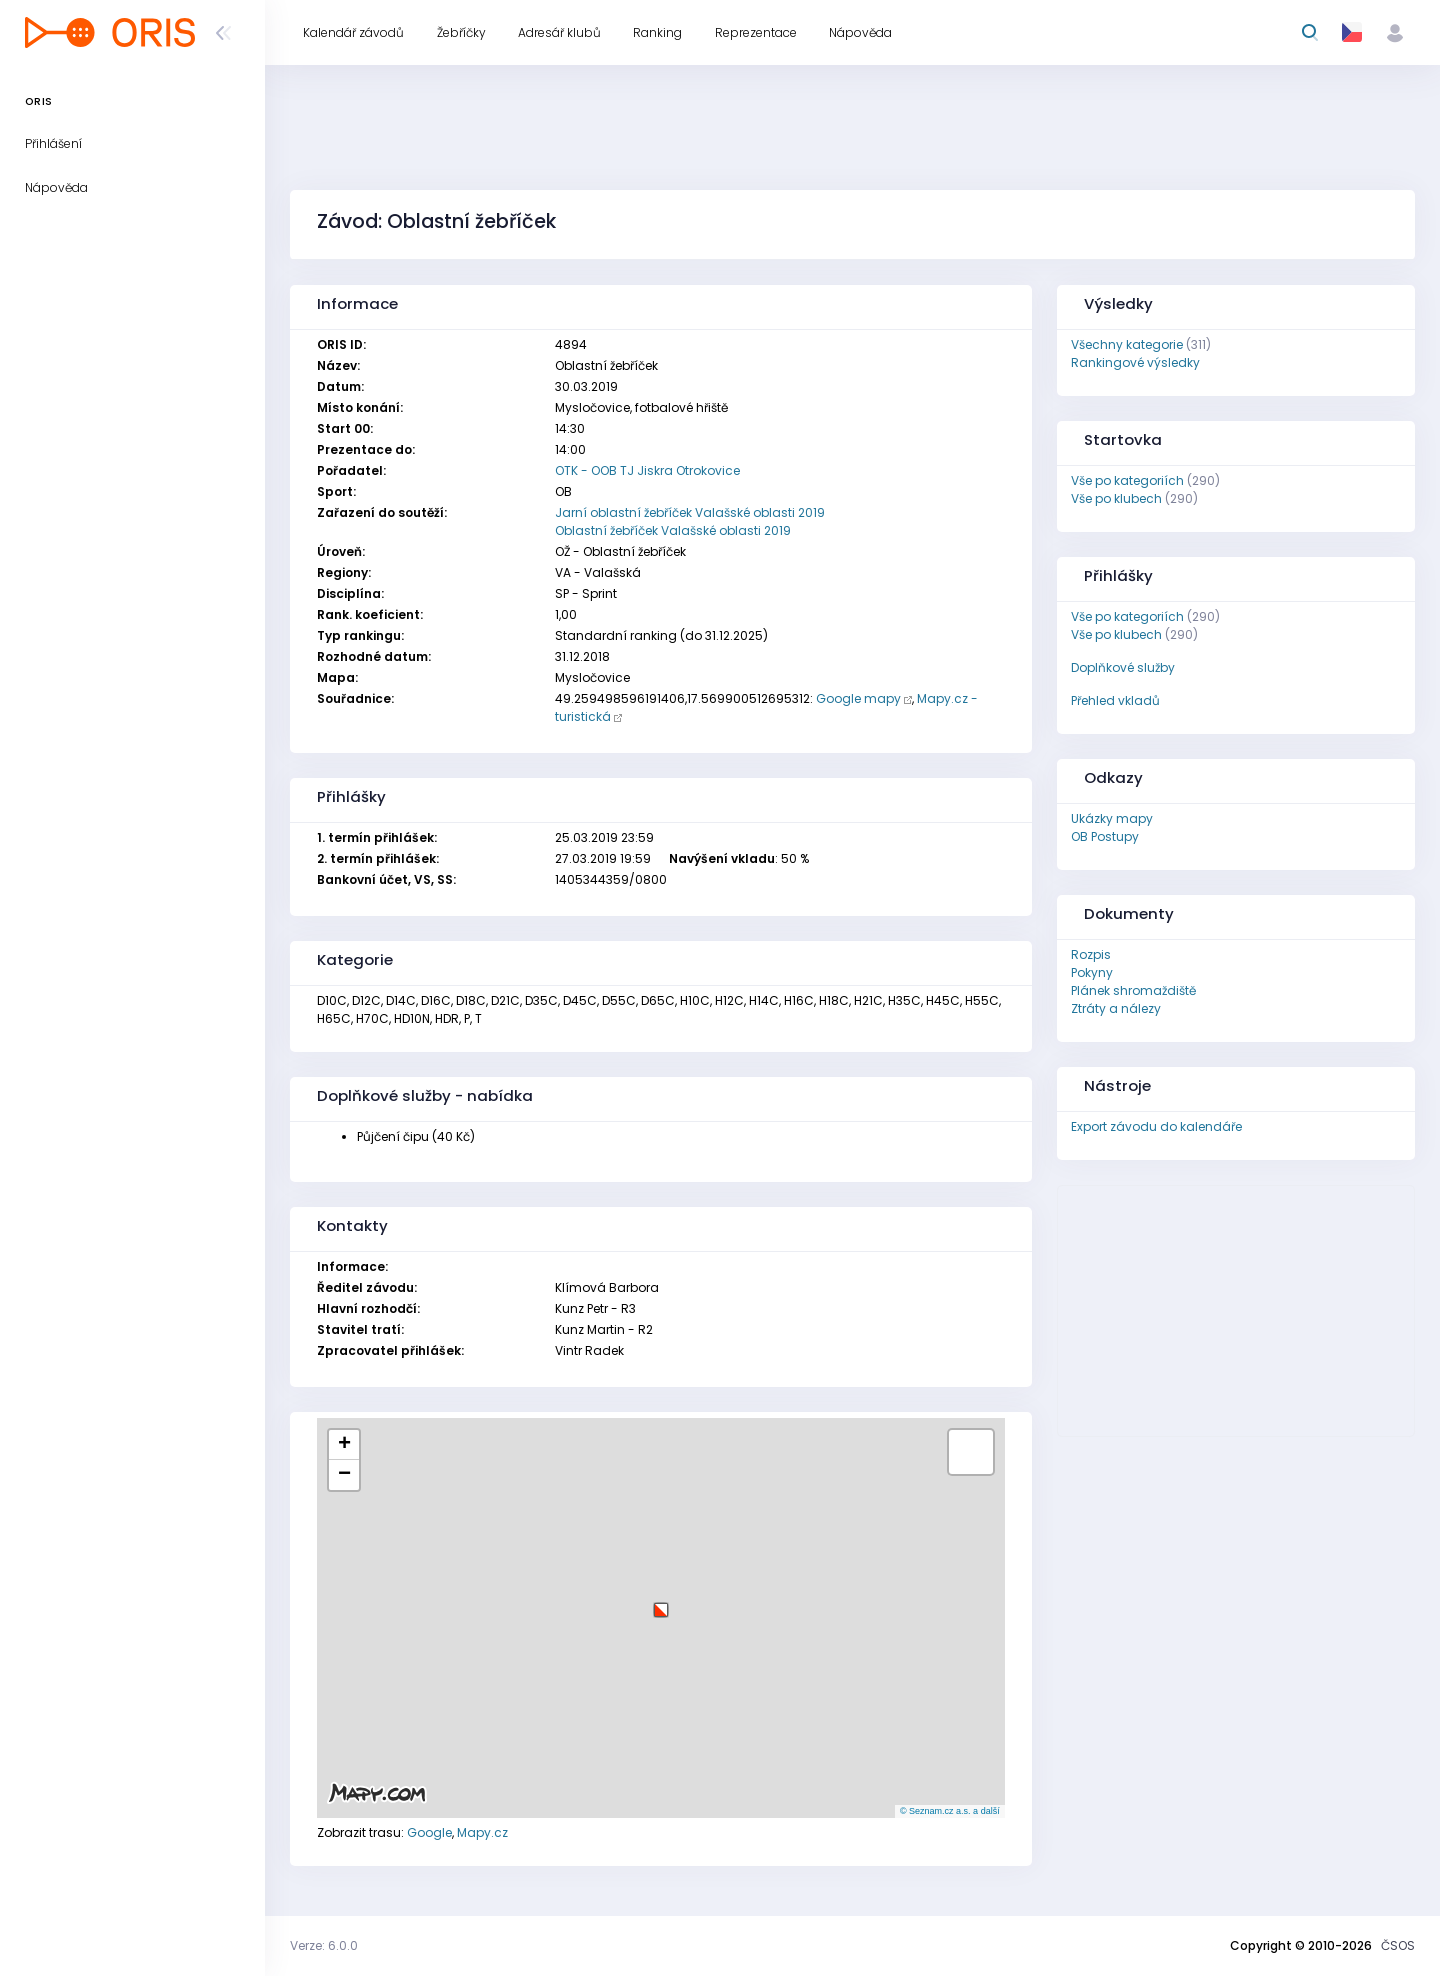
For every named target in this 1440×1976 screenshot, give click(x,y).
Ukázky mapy (1112, 818)
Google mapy (858, 698)
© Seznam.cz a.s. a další (950, 1811)
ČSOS (1398, 1945)
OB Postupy (1105, 836)
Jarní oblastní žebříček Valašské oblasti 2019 (690, 512)
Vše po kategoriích (1127, 480)
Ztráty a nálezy (1116, 1008)
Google (429, 1832)
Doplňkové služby (1123, 667)
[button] (661, 1602)
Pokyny (1092, 972)
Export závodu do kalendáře (1156, 1126)
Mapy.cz (482, 1832)
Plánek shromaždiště (1133, 990)
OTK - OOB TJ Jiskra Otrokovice (647, 470)
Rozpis (1091, 954)
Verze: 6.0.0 (324, 1945)
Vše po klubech (1116, 498)
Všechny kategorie (1127, 344)
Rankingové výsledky (1135, 362)
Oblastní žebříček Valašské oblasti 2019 (673, 530)
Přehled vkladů (1115, 700)
